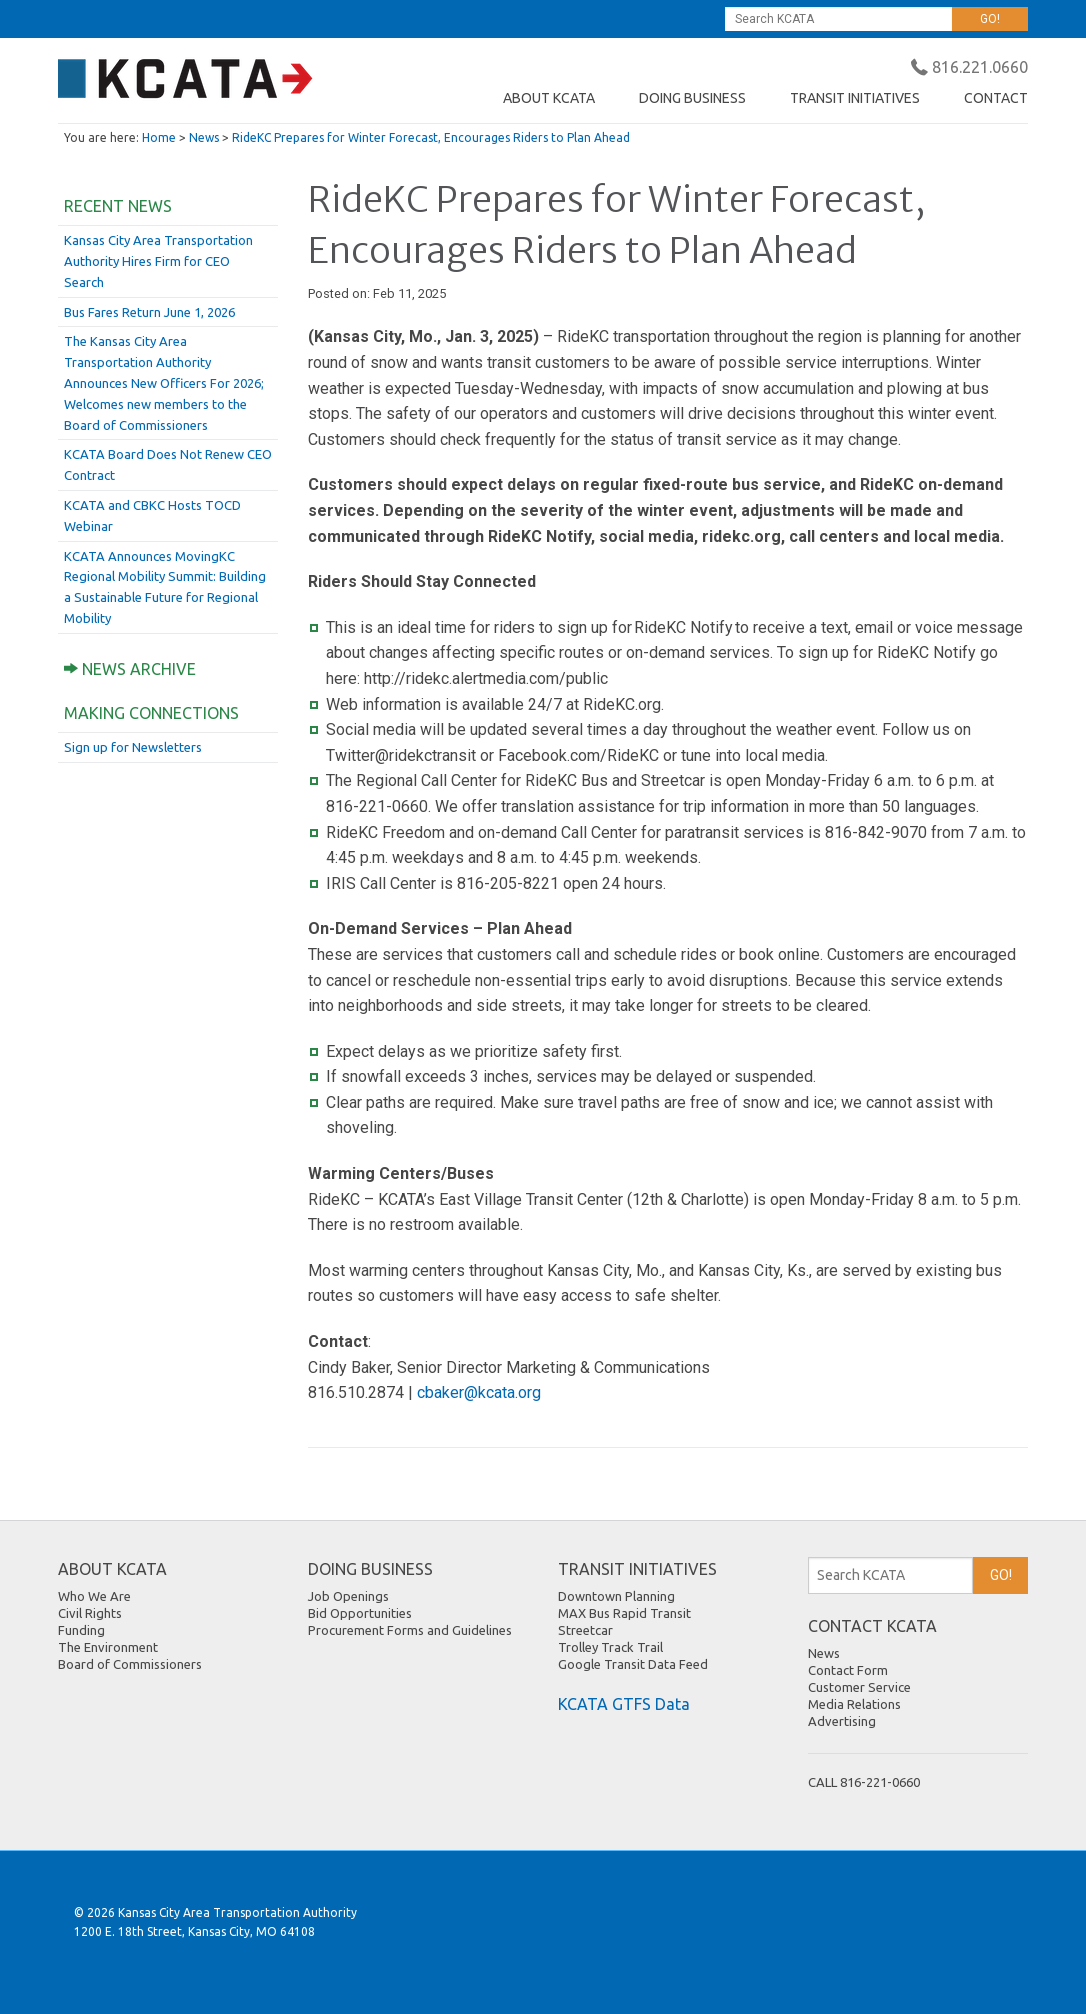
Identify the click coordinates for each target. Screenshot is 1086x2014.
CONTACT (996, 98)
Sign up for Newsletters (133, 747)
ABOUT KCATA (549, 98)
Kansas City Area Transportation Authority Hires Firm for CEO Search (158, 261)
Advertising (842, 1721)
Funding (81, 1630)
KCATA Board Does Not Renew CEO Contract (168, 464)
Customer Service (859, 1687)
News (204, 137)
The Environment (108, 1647)
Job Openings (348, 1596)
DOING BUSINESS (692, 98)
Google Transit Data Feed (633, 1664)
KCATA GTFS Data (624, 1704)
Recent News (118, 206)
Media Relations (854, 1704)
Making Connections (151, 713)
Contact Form (848, 1670)
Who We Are (94, 1596)
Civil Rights (90, 1613)
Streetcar (585, 1630)
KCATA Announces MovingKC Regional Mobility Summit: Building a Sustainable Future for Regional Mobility (165, 587)
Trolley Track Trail (610, 1647)
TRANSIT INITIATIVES (855, 98)
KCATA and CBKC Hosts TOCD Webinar (152, 515)
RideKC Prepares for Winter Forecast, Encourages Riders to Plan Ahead (431, 137)
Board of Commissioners (130, 1664)
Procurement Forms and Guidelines (410, 1630)
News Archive (130, 669)
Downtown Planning (616, 1596)
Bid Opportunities (360, 1613)
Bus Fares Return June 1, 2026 (149, 312)
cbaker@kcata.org (479, 1392)
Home (159, 137)
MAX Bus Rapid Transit (624, 1613)
